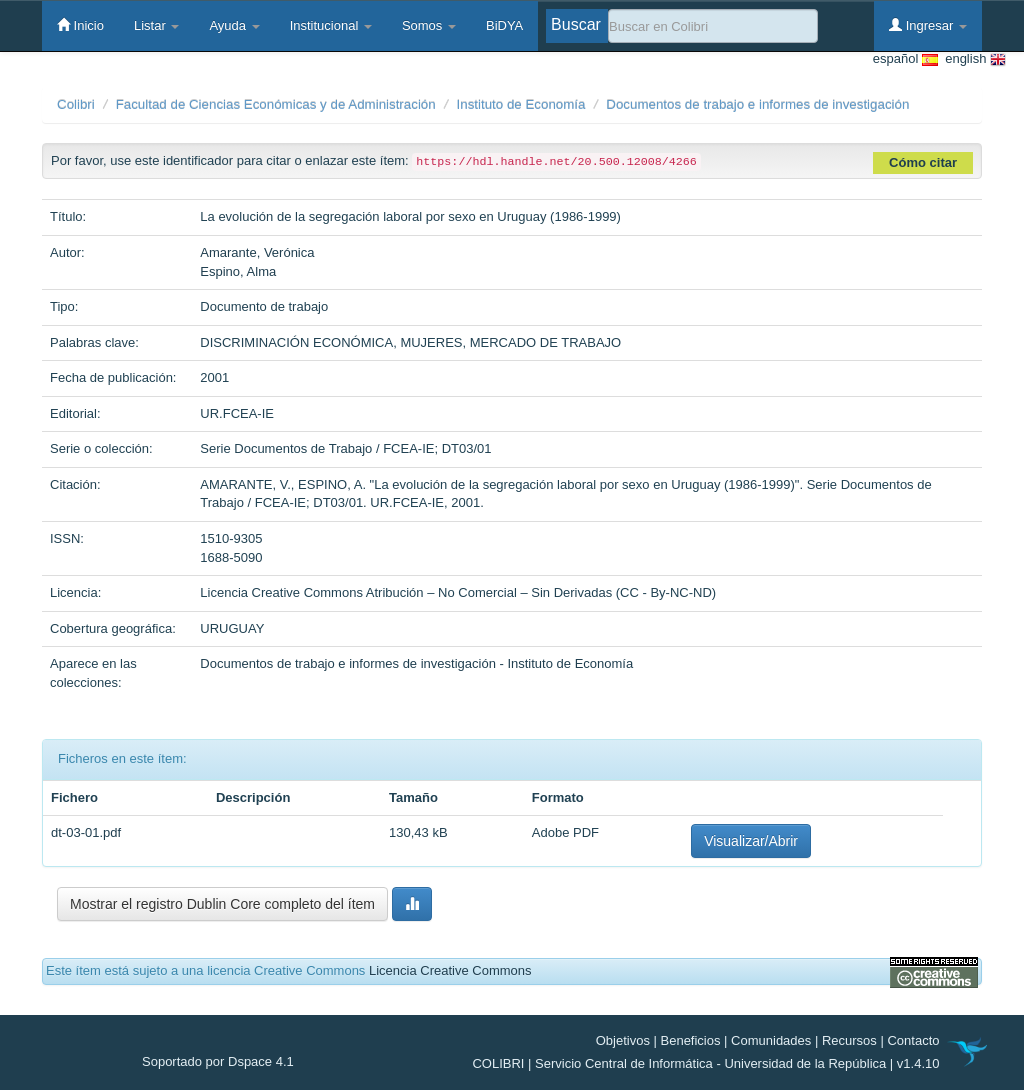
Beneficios (691, 1040)
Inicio (80, 25)
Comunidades (771, 1040)
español (905, 59)
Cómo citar (923, 162)
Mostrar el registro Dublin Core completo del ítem (222, 904)
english (972, 59)
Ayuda (234, 25)
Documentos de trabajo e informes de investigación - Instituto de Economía (416, 663)
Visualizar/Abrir (751, 841)
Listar (156, 25)
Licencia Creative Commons (450, 970)
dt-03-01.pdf (86, 832)
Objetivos (623, 1040)
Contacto (913, 1040)
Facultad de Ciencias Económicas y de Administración (276, 104)
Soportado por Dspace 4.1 (218, 1061)
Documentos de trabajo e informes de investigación (757, 104)
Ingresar (928, 25)
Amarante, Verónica (257, 252)
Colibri (76, 104)
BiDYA (504, 25)
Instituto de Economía (521, 104)
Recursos (849, 1040)
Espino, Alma (238, 271)
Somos (429, 25)
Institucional (331, 25)
